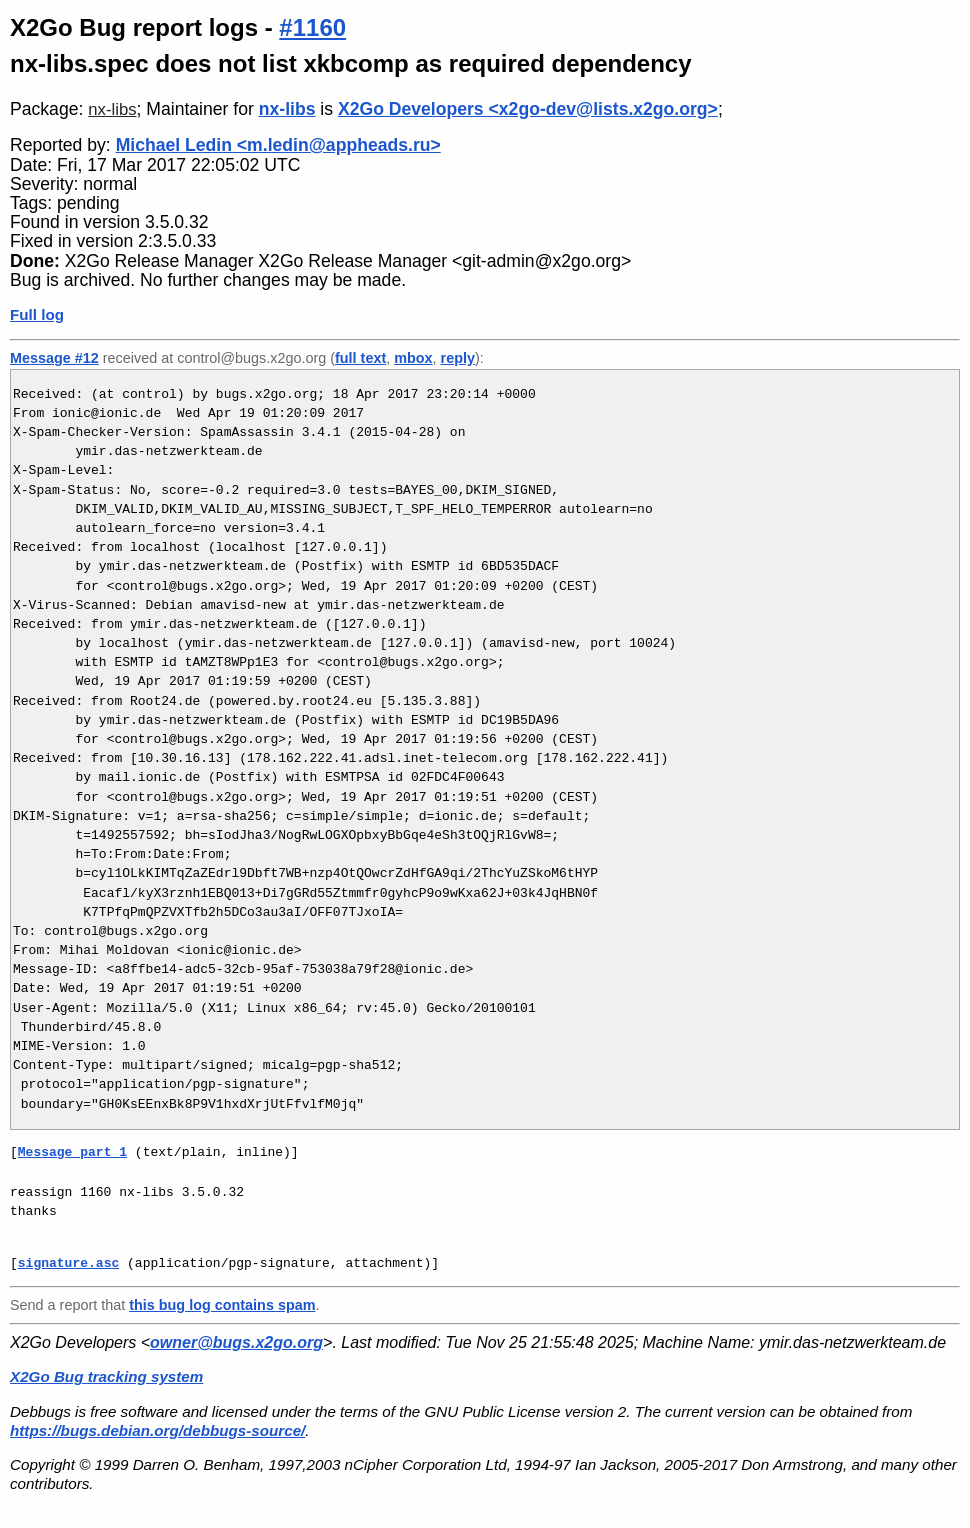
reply (458, 358)
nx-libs (112, 109)
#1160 (312, 27)
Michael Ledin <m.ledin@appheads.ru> (278, 145)
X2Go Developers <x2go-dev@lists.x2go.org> (528, 109)
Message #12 (54, 358)
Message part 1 (72, 1152)
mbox (413, 358)
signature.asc (68, 1263)
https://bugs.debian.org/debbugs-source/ (157, 1430)
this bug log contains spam (222, 1305)
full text (360, 358)
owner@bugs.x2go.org (236, 1342)
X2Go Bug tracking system (106, 1376)
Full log (37, 314)
